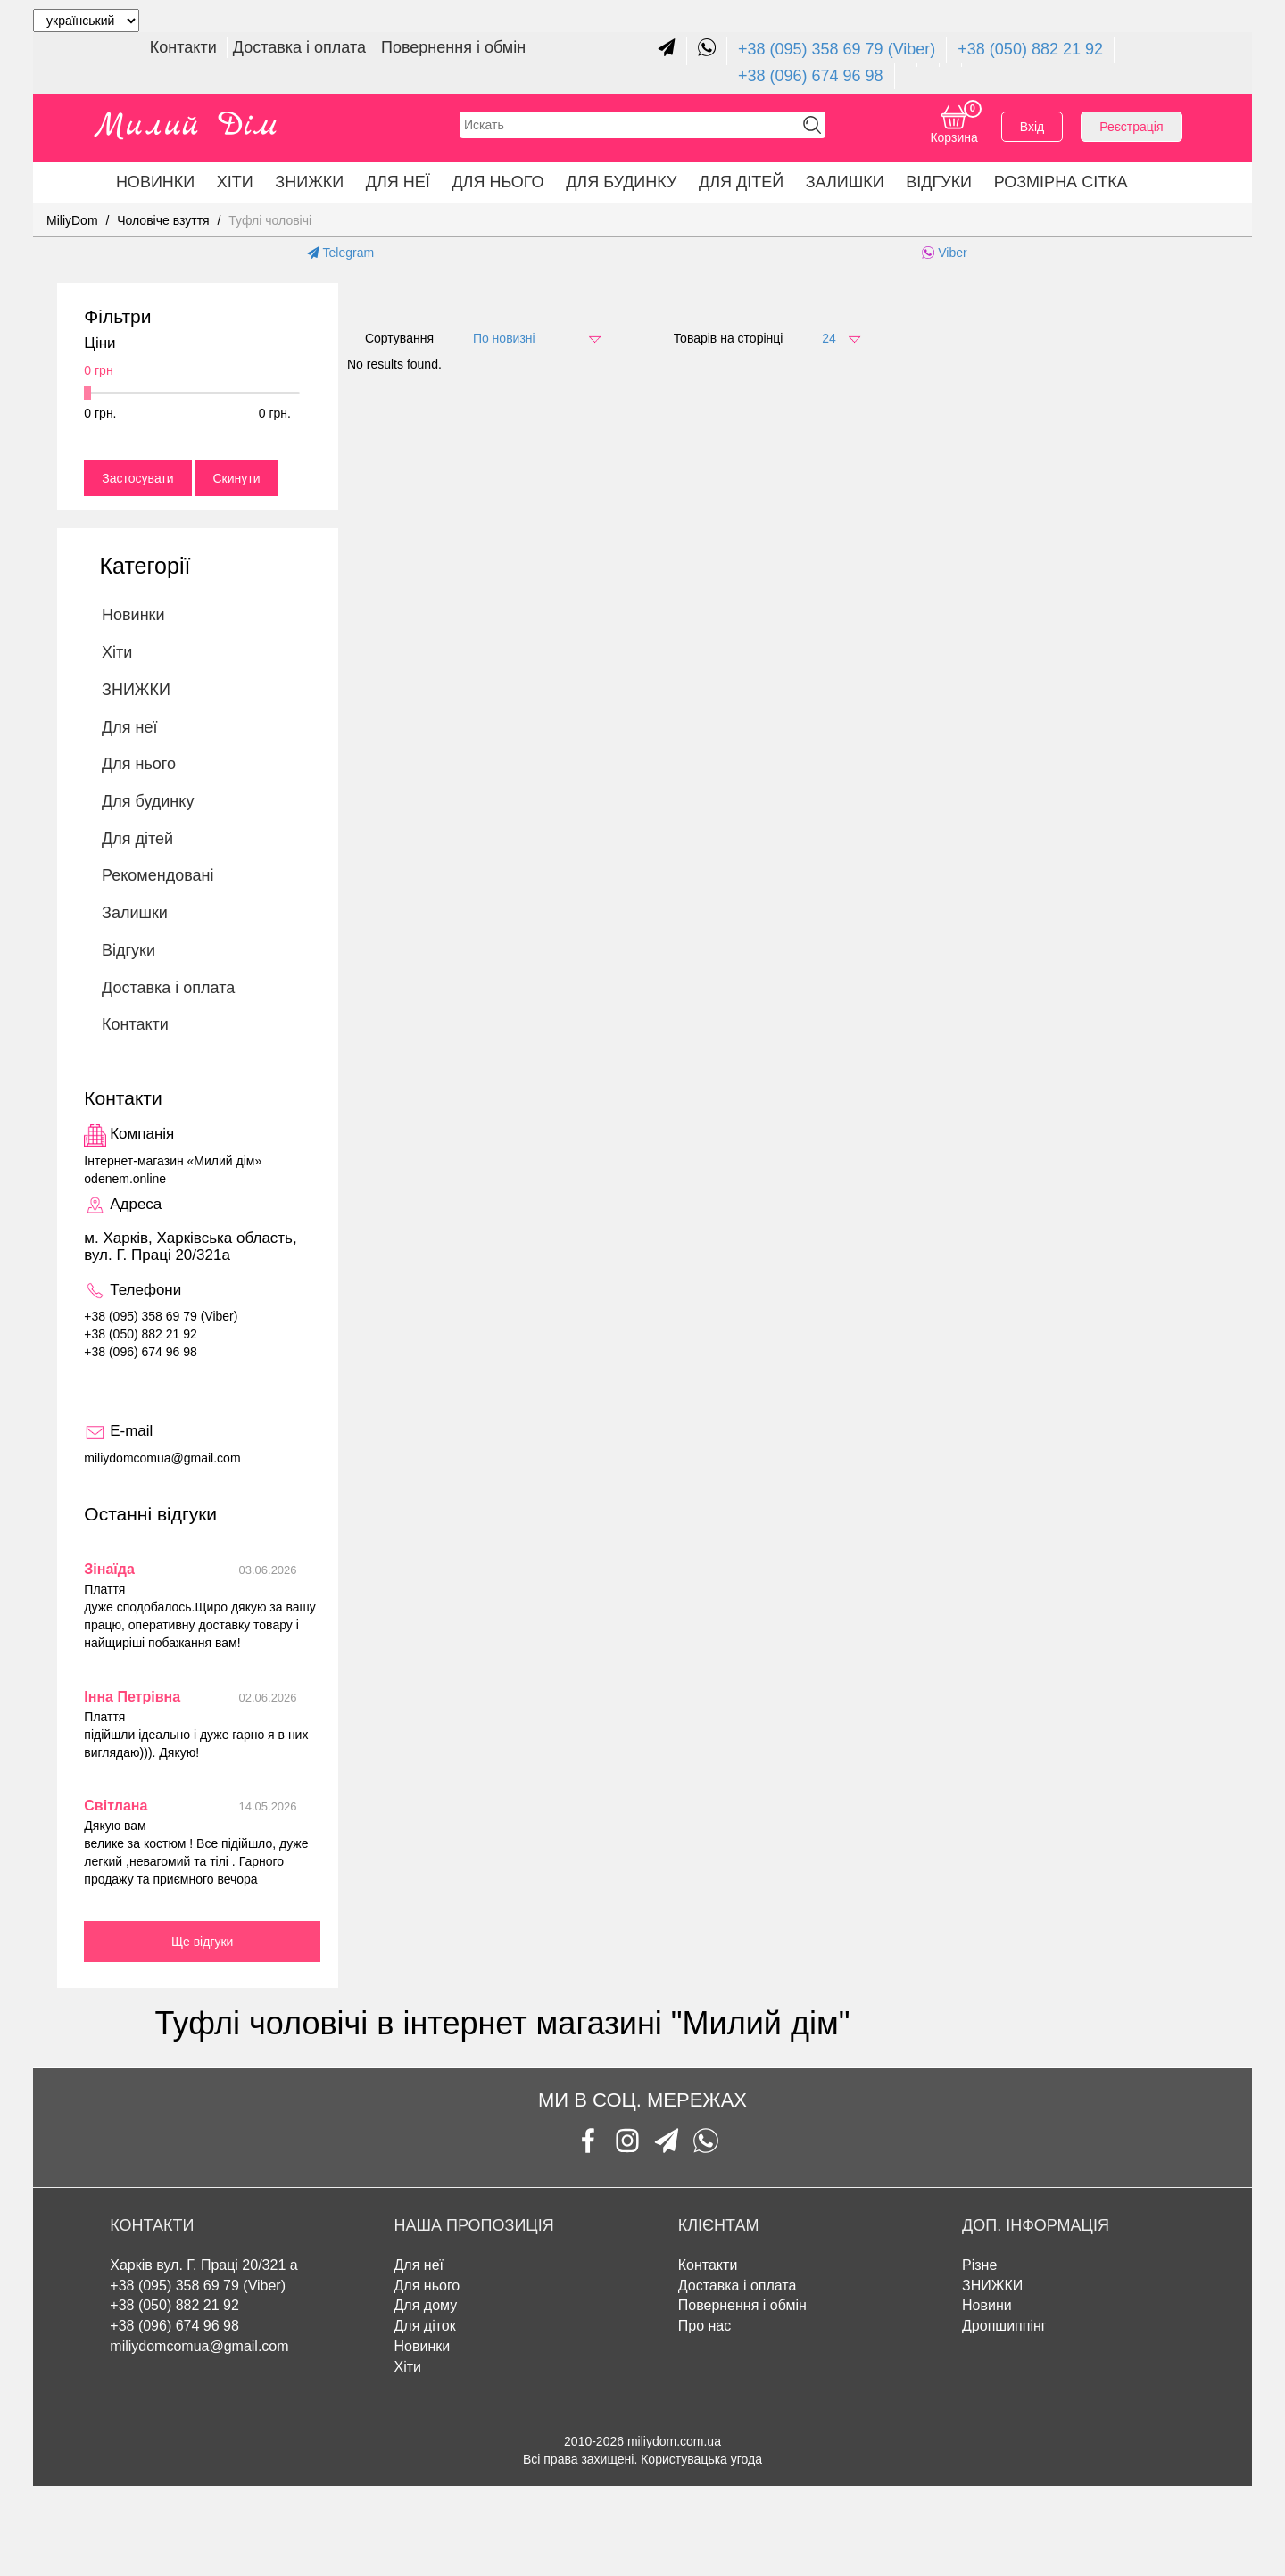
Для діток (425, 2325)
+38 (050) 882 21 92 (1030, 49)
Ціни (99, 343)
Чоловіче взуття (163, 220)
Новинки (155, 182)
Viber (944, 252)
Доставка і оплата (301, 47)
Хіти (235, 182)
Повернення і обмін (453, 47)
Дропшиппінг (1004, 2325)
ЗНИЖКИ (309, 182)
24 (829, 338)
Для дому (426, 2305)
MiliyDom (72, 220)
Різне (979, 2265)
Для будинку (621, 182)
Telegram (340, 252)
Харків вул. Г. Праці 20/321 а (203, 2265)
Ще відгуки (202, 1941)
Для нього (497, 182)
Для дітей (741, 182)
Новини (987, 2305)
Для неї (419, 2265)
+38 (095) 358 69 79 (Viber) (836, 49)
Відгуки (939, 182)
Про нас (704, 2325)
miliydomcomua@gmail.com (199, 2346)
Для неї (398, 182)
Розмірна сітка (1061, 182)
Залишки (845, 182)
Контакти (185, 47)
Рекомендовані (157, 875)
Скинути (236, 478)
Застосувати (137, 478)
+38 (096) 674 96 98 (810, 76)
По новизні (504, 338)
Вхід (1032, 127)
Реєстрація (1131, 127)
